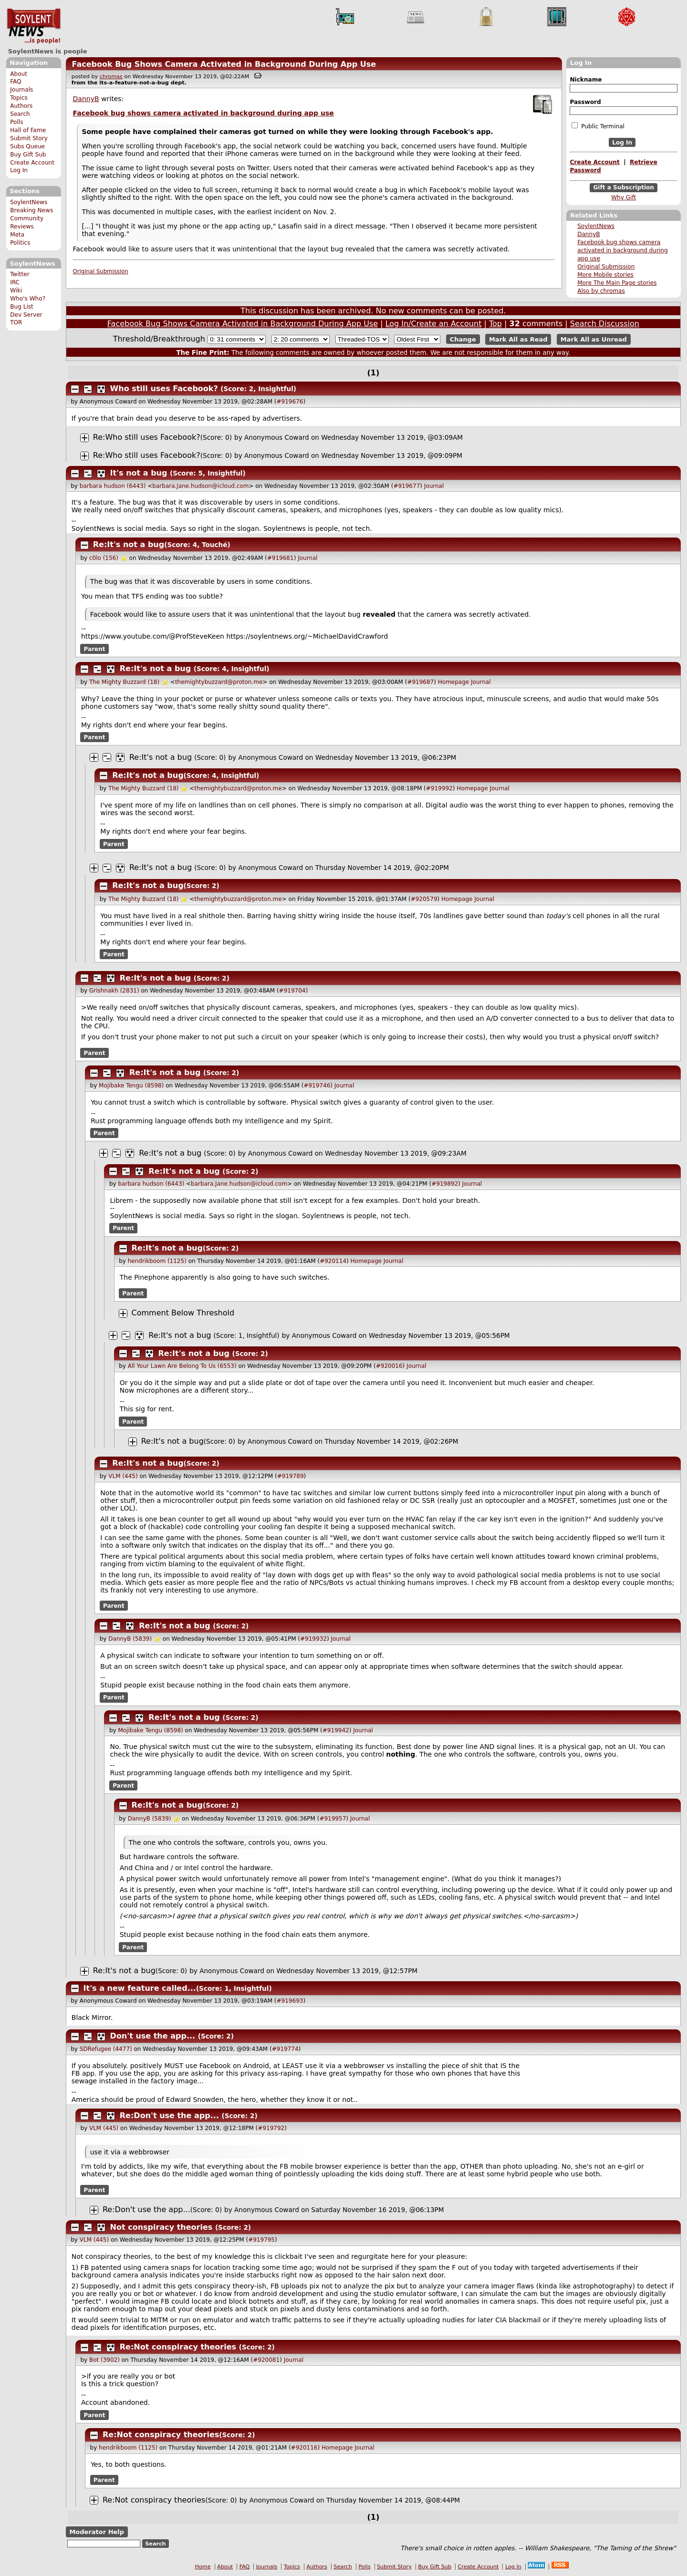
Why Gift (623, 197)
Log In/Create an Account (433, 323)
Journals (21, 89)
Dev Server (26, 314)
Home (203, 2567)
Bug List (21, 306)
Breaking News (31, 210)
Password (585, 102)
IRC (15, 282)
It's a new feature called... (139, 1988)
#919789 (290, 1476)
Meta (17, 234)
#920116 (304, 2447)
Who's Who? (27, 298)
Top (495, 323)
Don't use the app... (153, 2035)
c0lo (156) (103, 558)
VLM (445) (122, 1476)
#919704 (292, 990)
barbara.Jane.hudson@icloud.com (200, 486)
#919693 (290, 2000)
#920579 (424, 899)
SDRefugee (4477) (106, 2049)
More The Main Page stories (616, 282)
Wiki (16, 290)
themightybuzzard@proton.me (218, 682)
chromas (111, 76)
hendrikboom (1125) (157, 1261)
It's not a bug (138, 472)
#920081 (266, 2360)
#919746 (316, 1085)
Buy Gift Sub (28, 154)
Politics (20, 242)
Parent (94, 648)
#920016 (389, 1366)
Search (20, 114)
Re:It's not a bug (128, 544)
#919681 (280, 558)
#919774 (285, 2049)
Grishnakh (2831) (114, 990)
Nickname (586, 79)
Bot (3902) (104, 2360)
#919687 (420, 682)
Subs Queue (27, 146)
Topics (19, 97)
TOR (16, 322)
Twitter (19, 274)
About (18, 74)
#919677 (406, 486)
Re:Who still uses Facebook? (146, 437)
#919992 (439, 788)
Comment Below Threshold (183, 1312)
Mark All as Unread (594, 339)
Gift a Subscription (623, 188)
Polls (16, 122)
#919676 (290, 401)
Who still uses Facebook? (164, 388)
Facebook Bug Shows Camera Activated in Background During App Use (224, 64)
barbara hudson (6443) (113, 486)
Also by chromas (601, 291)
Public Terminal (598, 126)
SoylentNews (33, 26)
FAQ (15, 81)
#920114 (333, 1261)
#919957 (332, 1818)
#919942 (336, 1730)
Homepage (453, 682)
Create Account (32, 162)
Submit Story (29, 138)
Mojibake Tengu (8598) (131, 1085)
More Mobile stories (605, 274)
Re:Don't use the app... (169, 2115)
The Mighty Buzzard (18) (124, 682)
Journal (434, 486)
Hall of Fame (28, 130)
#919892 (444, 1183)
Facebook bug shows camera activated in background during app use (622, 250)
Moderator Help (96, 2531)
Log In (19, 170)
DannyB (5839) (130, 1638)
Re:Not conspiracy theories (178, 2346)
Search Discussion (604, 323)
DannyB (588, 234)
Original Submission (606, 266)
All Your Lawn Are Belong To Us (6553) (182, 1366)
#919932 (313, 1638)
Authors (21, 106)
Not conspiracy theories (161, 2227)
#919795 (261, 2239)
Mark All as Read (518, 339)
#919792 (271, 2128)
